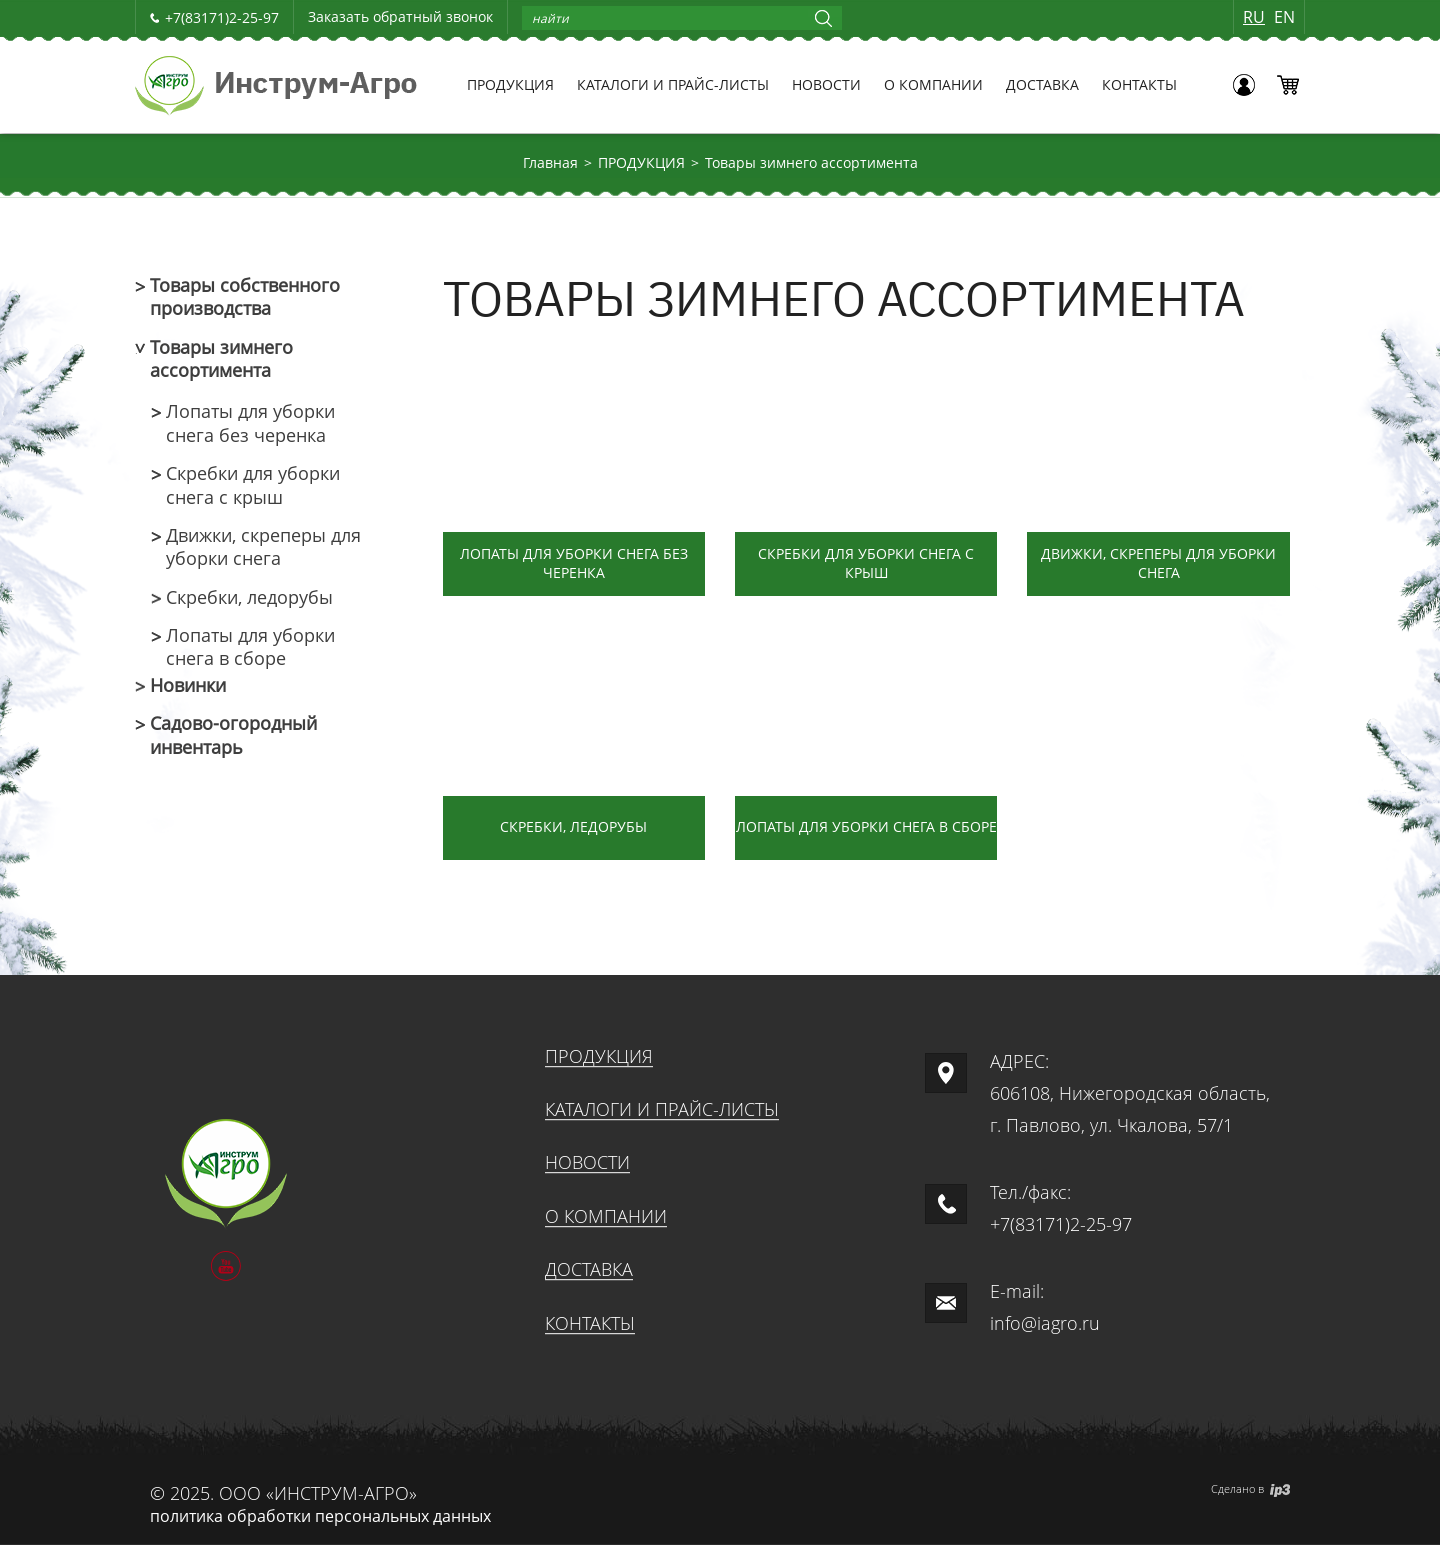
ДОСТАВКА (1042, 84)
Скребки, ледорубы (249, 597)
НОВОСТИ (826, 84)
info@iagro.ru (1045, 1323)
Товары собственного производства (245, 297)
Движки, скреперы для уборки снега (263, 547)
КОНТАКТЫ (1139, 84)
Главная (550, 162)
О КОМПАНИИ (933, 84)
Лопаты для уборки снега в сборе (250, 647)
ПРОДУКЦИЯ (510, 84)
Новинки (188, 685)
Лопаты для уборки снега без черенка (250, 423)
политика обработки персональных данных (320, 1516)
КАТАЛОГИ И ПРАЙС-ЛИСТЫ (673, 84)
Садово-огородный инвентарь (233, 735)
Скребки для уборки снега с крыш (253, 485)
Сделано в (1250, 1488)
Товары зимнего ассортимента (811, 162)
